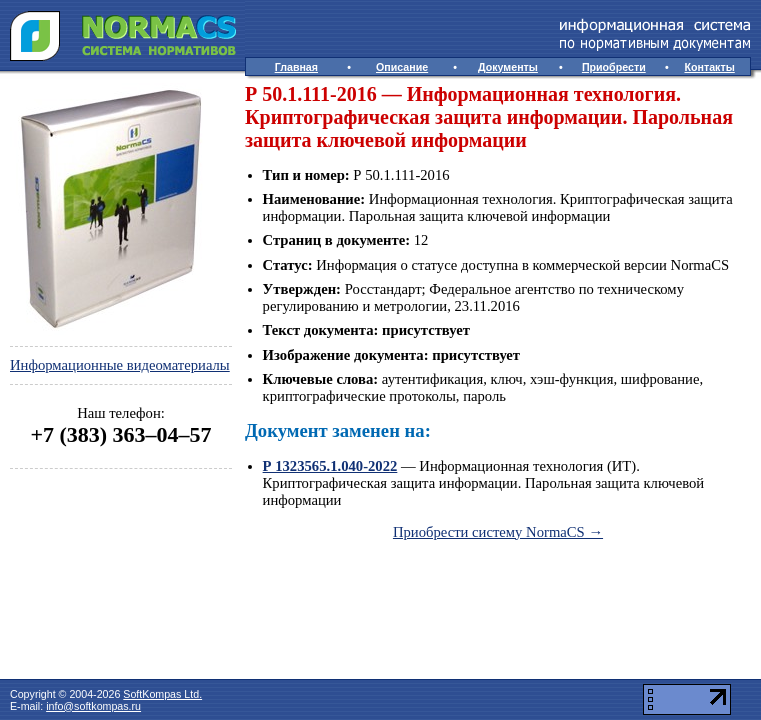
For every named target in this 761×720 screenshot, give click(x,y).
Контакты (710, 67)
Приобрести (614, 67)
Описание (402, 67)
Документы (508, 67)
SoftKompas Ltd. (162, 694)
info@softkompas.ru (93, 706)
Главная (296, 67)
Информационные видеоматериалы (120, 365)
